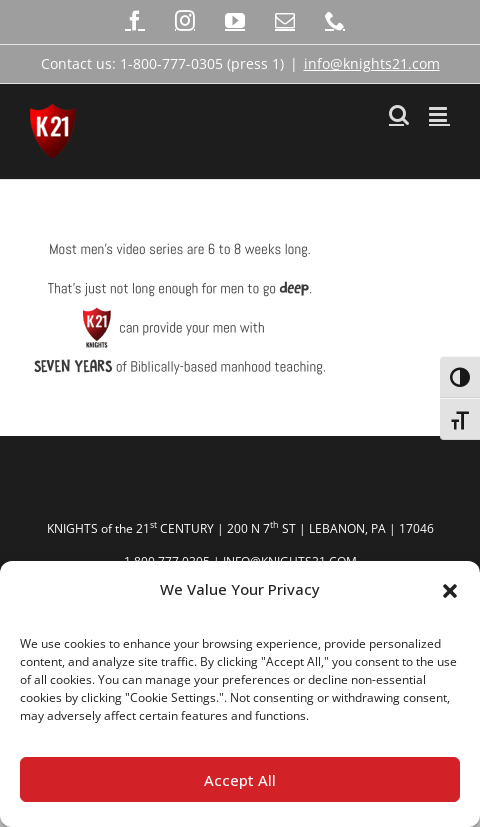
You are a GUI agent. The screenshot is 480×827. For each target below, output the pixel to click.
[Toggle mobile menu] (439, 114)
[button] (450, 590)
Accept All (240, 780)
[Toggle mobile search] (399, 114)
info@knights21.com (372, 63)
